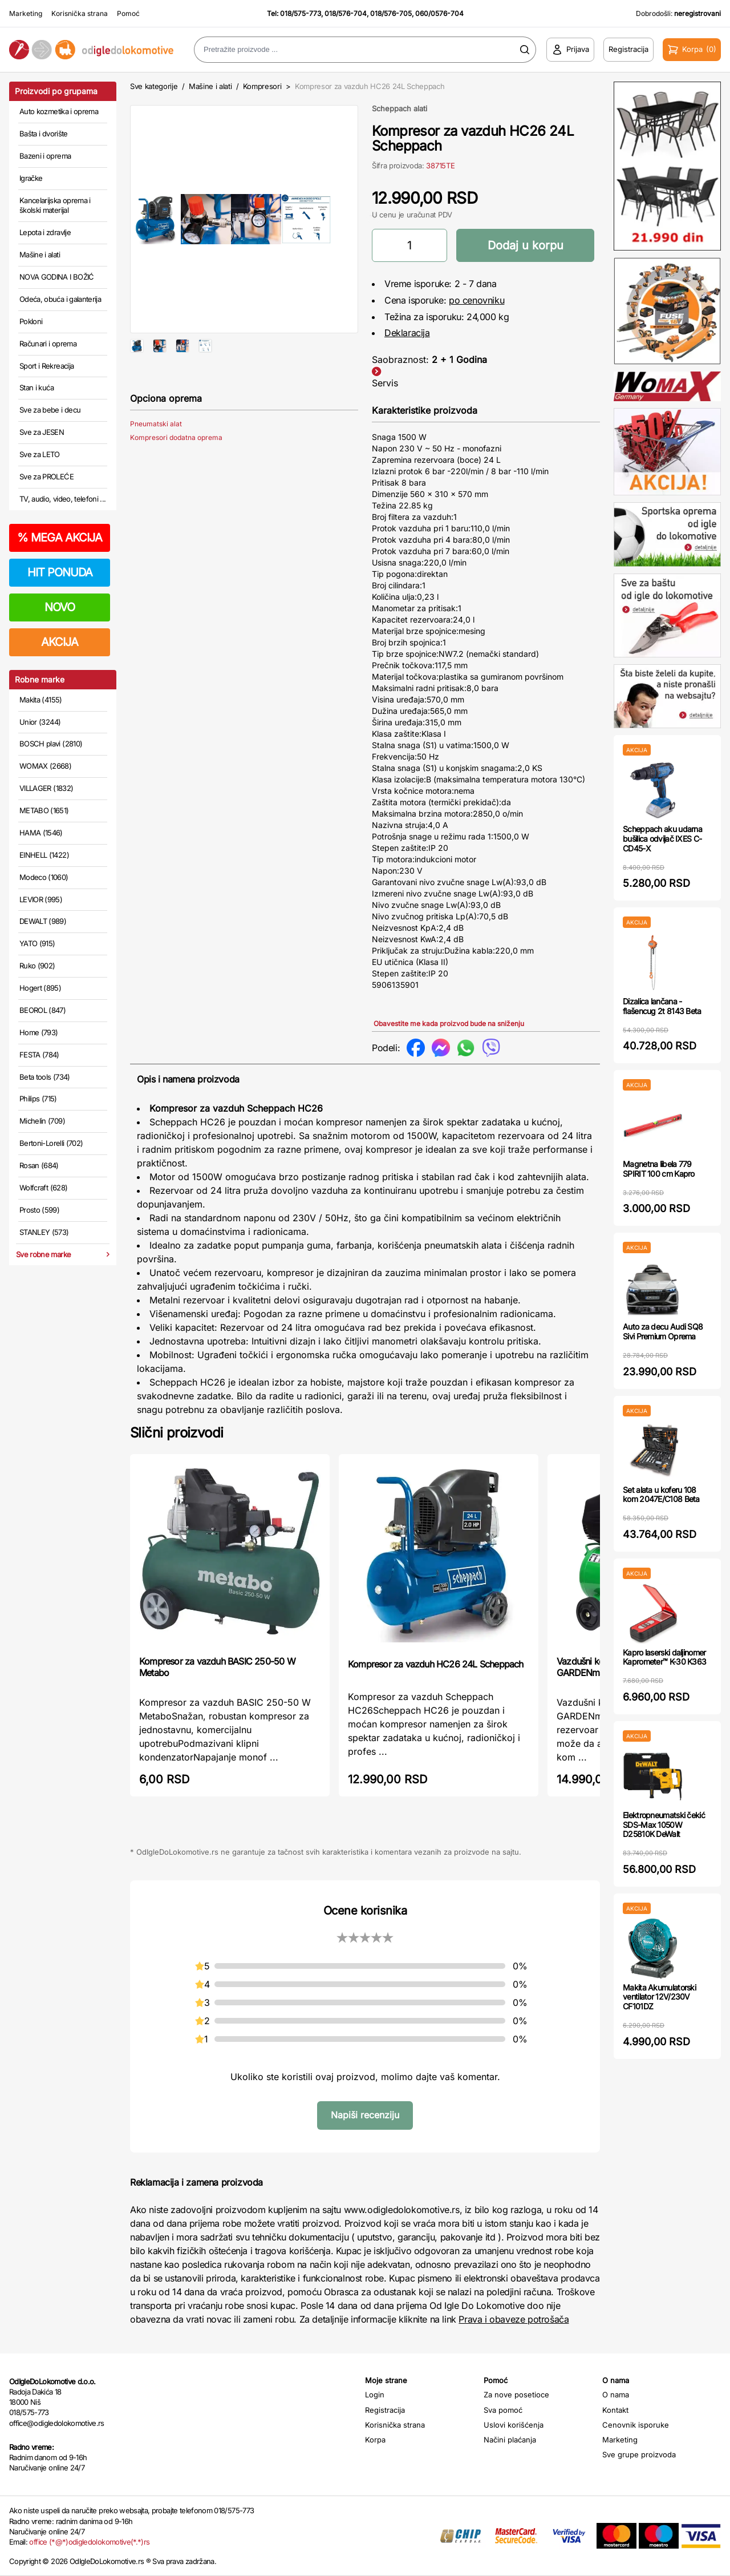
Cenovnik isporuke (635, 2424)
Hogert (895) (40, 987)
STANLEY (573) (44, 1232)
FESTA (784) (39, 1054)
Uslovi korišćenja (514, 2424)
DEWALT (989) (42, 921)
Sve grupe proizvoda (639, 2454)
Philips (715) (38, 1098)
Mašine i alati (39, 254)
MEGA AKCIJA (59, 537)
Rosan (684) (39, 1165)
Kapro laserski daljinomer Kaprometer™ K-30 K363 (664, 1657)
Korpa (375, 2439)
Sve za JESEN (41, 432)
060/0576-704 (439, 13)
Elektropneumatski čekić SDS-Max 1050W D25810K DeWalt (664, 1824)
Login (374, 2394)
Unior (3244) (39, 721)
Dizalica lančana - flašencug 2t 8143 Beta (662, 1006)
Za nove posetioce (516, 2394)
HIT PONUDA (59, 572)
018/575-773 (300, 13)
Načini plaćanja (510, 2439)
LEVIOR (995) (40, 899)
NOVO (59, 607)
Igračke (30, 178)
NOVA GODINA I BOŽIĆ (56, 276)
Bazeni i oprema (45, 155)
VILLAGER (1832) (46, 788)
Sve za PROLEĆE (46, 476)
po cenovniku (476, 300)
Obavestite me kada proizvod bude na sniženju (449, 1023)
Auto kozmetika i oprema (58, 111)
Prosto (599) (39, 1209)
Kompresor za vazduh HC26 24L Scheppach (436, 1664)
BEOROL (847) (42, 1010)
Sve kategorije (153, 86)
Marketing (25, 13)
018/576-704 (346, 13)
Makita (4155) (40, 699)
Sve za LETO (39, 454)
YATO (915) (37, 943)
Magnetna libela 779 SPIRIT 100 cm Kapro (659, 1168)
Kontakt (615, 2410)
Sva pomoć (503, 2410)
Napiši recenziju (365, 2115)
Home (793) (38, 1032)
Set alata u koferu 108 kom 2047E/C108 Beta (661, 1494)
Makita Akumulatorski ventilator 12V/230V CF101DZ (659, 1997)
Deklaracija (407, 332)
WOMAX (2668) (45, 765)
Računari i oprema (47, 343)
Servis (385, 383)
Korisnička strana (79, 13)
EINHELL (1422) (44, 854)
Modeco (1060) (43, 877)
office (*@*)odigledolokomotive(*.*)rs (89, 2541)
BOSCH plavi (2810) (50, 743)
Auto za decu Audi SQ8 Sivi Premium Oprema (663, 1331)
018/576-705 (391, 13)
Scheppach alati (399, 108)
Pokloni (30, 321)
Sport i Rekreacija (46, 365)
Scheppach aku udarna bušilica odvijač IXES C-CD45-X (662, 838)
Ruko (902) (37, 965)
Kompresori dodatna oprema (176, 474)
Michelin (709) (42, 1120)
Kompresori (262, 86)
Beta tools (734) (44, 1076)
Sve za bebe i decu (49, 409)
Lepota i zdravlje (45, 232)
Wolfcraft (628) (43, 1187)
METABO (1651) (44, 810)
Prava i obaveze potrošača (514, 2319)
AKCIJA (59, 642)
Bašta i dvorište (43, 133)
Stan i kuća (36, 387)
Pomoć (128, 13)
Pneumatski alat (156, 460)
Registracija (385, 2410)
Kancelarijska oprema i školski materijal (55, 205)
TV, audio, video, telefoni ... (62, 498)
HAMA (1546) (41, 832)
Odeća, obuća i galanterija (60, 299)
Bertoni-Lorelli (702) (51, 1143)
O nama (615, 2394)
